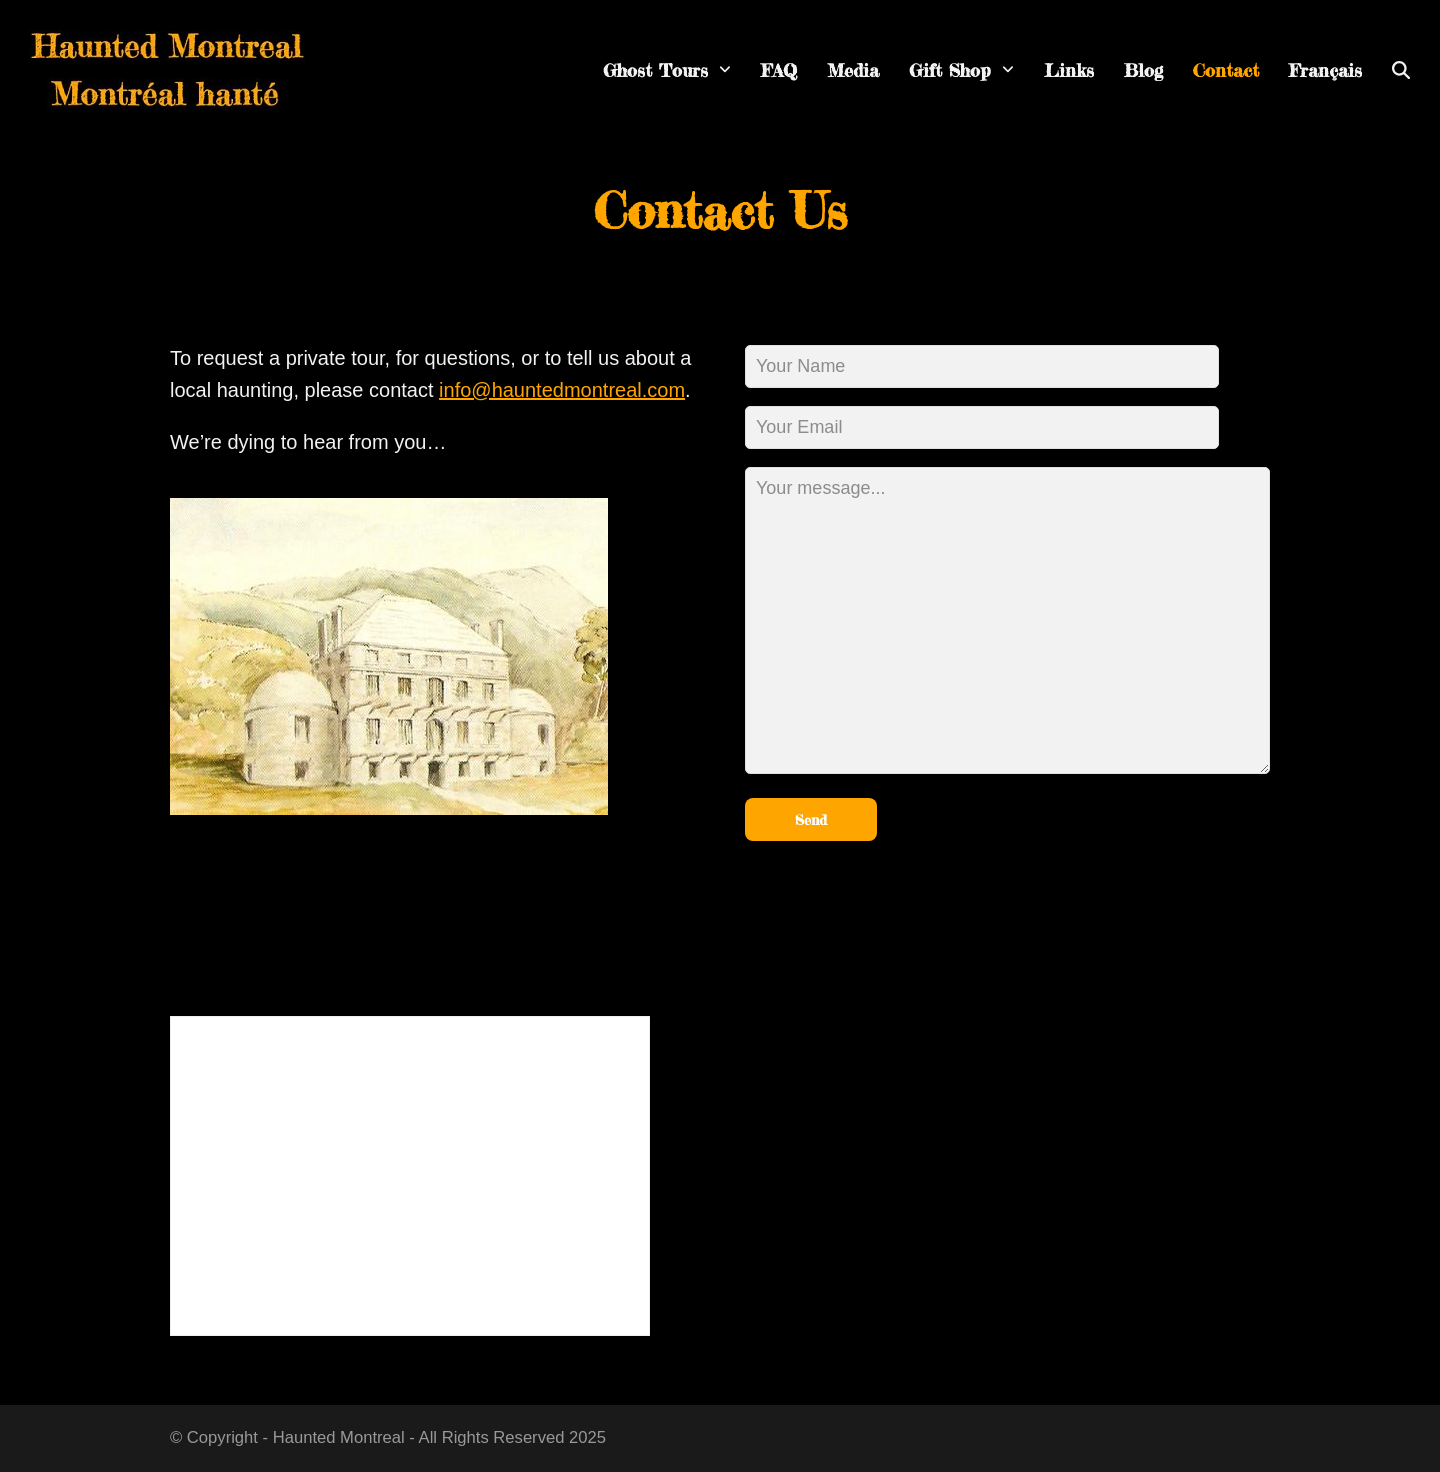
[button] (1401, 71)
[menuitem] (1325, 71)
